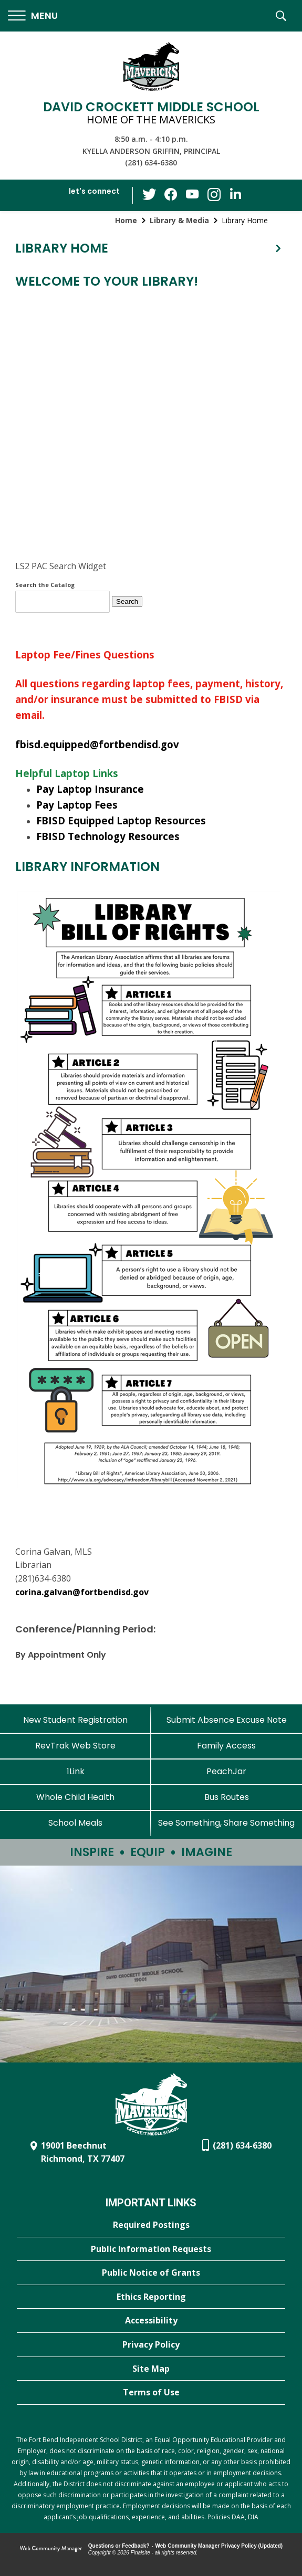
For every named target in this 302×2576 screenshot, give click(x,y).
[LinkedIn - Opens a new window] (234, 194)
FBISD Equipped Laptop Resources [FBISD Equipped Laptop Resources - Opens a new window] (121, 820)
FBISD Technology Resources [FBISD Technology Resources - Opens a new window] (108, 836)
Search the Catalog (45, 584)
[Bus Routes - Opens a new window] (227, 1797)
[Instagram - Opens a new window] (213, 195)
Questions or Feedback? (119, 2546)
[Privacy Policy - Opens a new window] (151, 2345)
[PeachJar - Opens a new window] (227, 1771)
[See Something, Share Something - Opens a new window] (227, 1823)
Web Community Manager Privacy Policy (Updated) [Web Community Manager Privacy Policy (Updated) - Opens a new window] (219, 2546)
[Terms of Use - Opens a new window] (151, 2393)
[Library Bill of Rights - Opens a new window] (148, 1484)
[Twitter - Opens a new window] (150, 195)
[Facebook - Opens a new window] (171, 195)
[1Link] (75, 1771)
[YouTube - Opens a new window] (192, 195)
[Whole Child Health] (75, 1797)
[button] (33, 16)
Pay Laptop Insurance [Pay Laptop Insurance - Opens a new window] (90, 788)
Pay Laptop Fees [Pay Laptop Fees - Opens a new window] (77, 804)
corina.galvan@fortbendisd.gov (82, 1592)
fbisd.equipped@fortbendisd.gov (97, 744)
